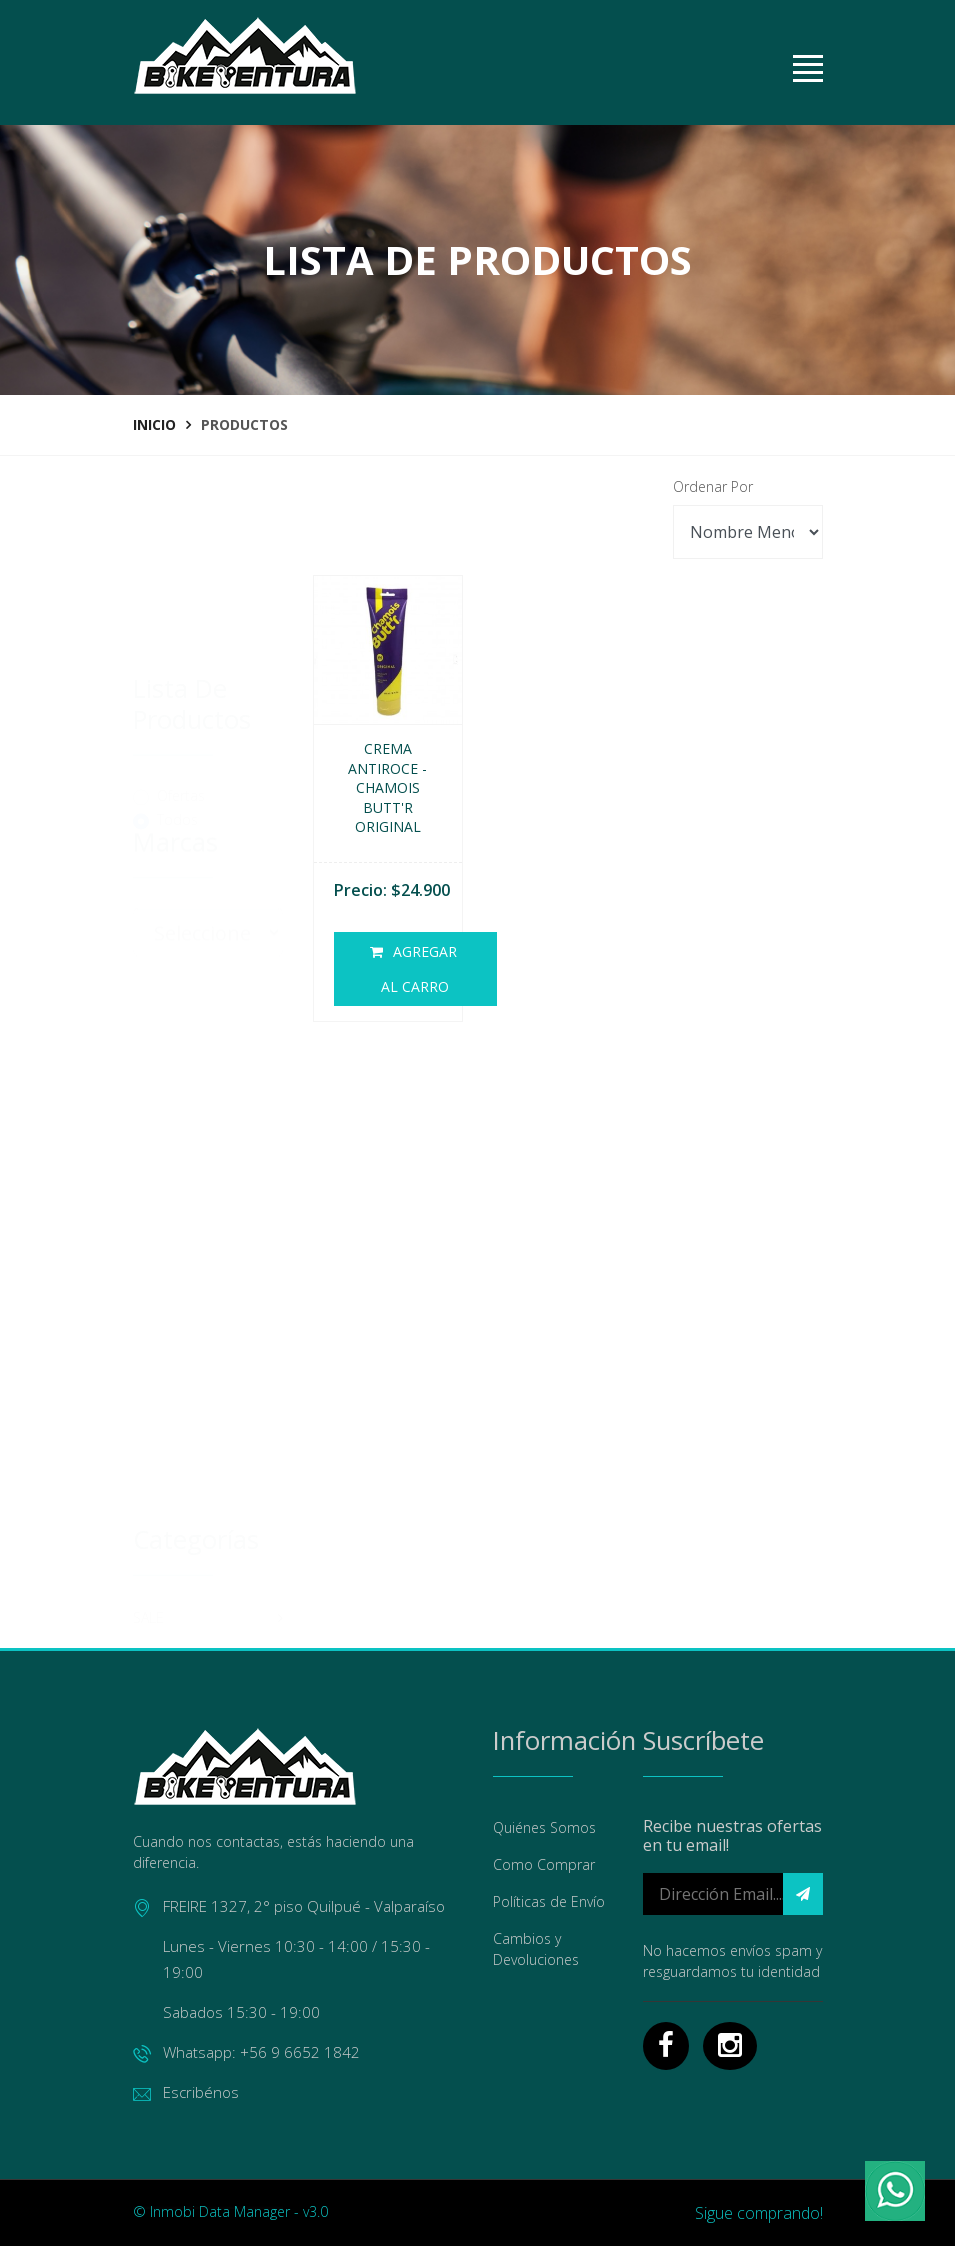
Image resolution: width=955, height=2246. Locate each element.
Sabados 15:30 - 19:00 (241, 2012)
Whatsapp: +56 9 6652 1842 (246, 2052)
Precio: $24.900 (392, 890)
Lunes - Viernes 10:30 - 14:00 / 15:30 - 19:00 (296, 1959)
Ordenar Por (713, 486)
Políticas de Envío (549, 1901)
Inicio (154, 424)
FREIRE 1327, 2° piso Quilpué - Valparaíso (289, 1906)
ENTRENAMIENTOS (208, 1639)
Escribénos (186, 2092)
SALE (208, 1303)
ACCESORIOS (208, 1527)
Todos (177, 663)
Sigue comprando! (759, 2213)
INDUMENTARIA (208, 1583)
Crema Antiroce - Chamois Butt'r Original (387, 787)
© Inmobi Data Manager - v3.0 (230, 2211)
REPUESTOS (208, 1415)
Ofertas (181, 639)
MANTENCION (208, 1471)
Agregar (415, 973)
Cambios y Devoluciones (536, 1949)
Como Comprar (544, 1864)
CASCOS (208, 1359)
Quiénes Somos (544, 1827)
